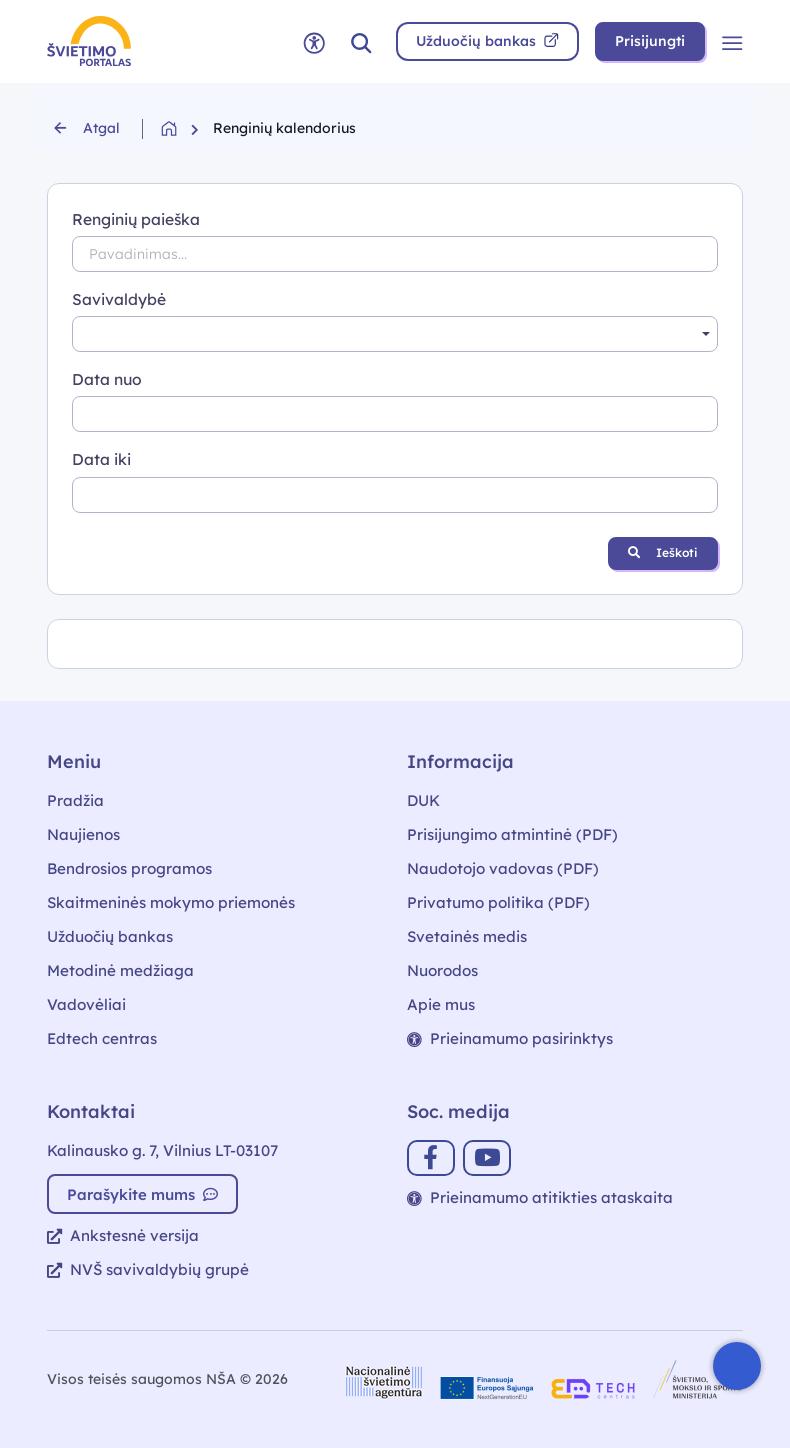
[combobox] (395, 334)
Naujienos (83, 834)
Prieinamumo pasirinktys (510, 1038)
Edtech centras (102, 1038)
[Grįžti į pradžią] (187, 128)
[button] (361, 41)
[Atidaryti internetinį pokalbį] (737, 1366)
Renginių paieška (136, 219)
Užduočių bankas (110, 936)
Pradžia (75, 800)
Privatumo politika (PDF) (498, 902)
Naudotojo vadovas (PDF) (503, 868)
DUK (423, 800)
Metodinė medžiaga (120, 970)
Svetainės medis (467, 936)
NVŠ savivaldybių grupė (148, 1269)
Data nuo (107, 379)
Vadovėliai (86, 1004)
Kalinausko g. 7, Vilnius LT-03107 (162, 1150)
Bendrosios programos (129, 868)
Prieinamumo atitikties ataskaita (540, 1197)
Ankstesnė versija (123, 1235)
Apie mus (441, 1004)
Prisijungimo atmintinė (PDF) (512, 834)
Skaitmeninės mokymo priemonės (171, 902)
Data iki (101, 459)
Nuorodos (442, 970)
